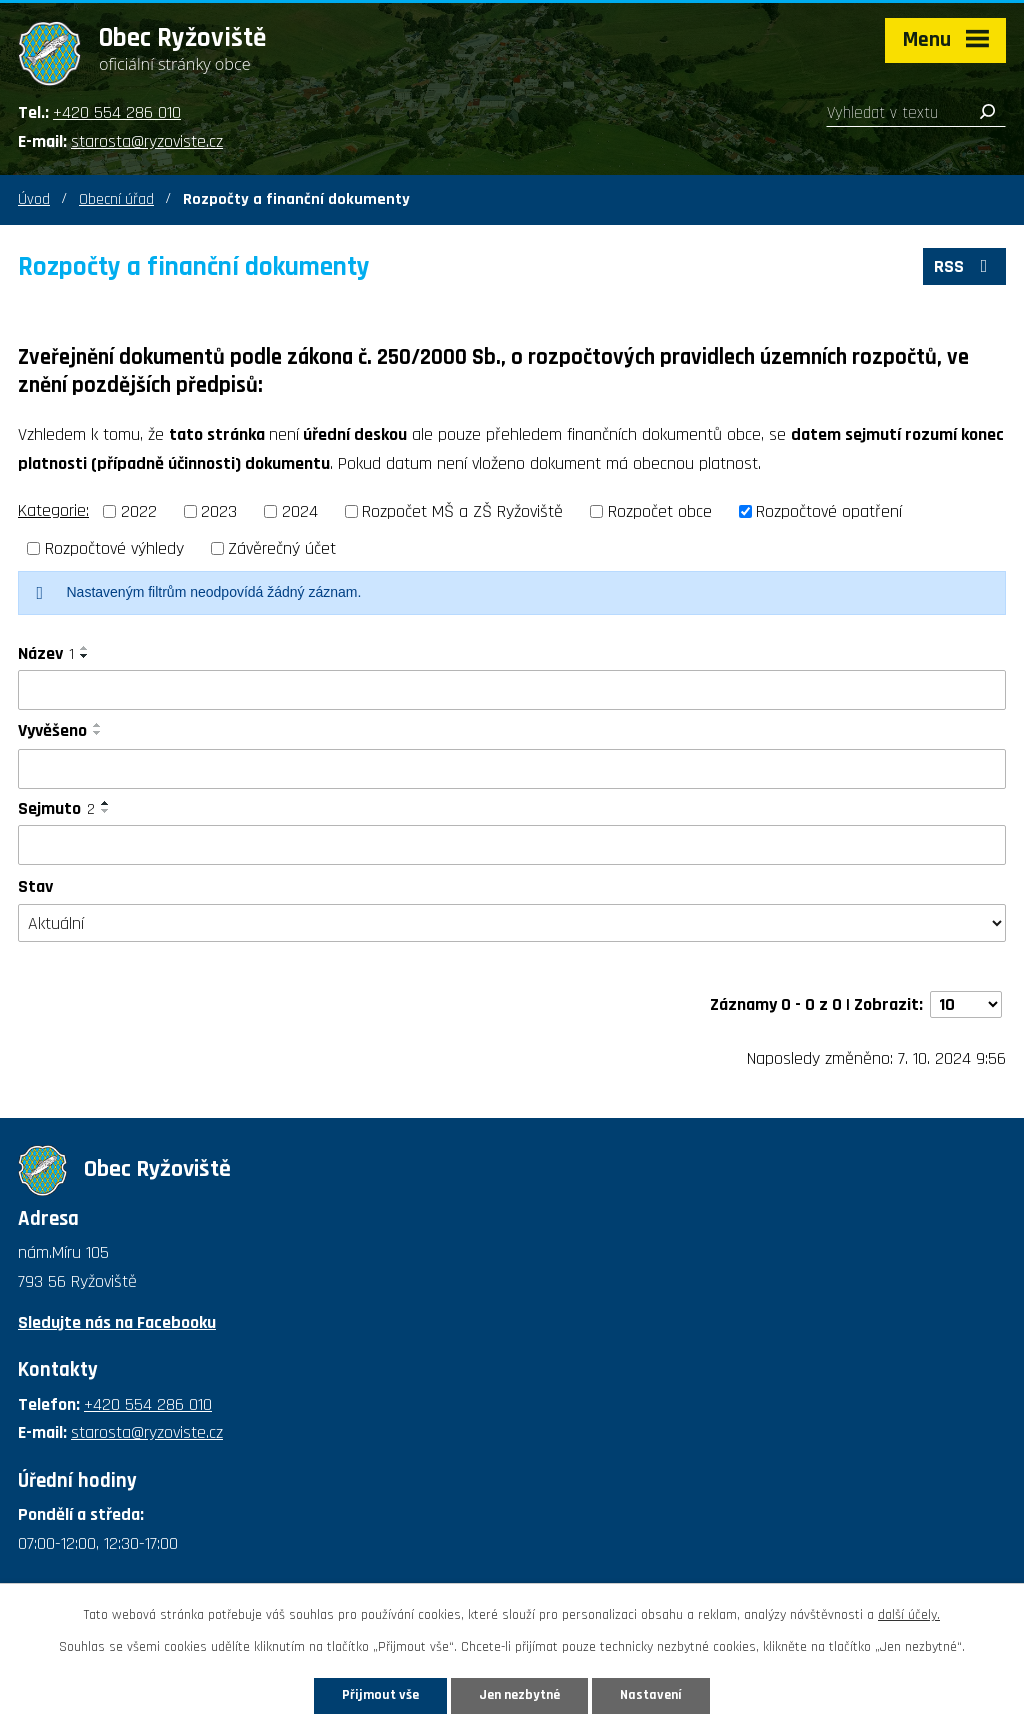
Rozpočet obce (660, 511)
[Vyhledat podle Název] (512, 690)
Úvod (34, 199)
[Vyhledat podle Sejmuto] (512, 845)
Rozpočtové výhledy (114, 548)
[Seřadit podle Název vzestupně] (85, 648)
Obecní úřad (116, 199)
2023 (219, 511)
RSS (965, 266)
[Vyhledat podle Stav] (512, 923)
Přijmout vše (380, 1695)
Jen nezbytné (519, 1695)
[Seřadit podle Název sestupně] (85, 656)
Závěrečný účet (282, 548)
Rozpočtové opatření (829, 511)
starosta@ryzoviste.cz (147, 141)
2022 (139, 511)
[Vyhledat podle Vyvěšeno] (512, 769)
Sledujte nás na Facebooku (117, 1322)
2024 (300, 511)
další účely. (909, 1615)
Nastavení (651, 1695)
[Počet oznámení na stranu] (966, 1004)
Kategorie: (53, 510)
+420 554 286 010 (117, 112)
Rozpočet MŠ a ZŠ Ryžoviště (462, 511)
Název (46, 653)
